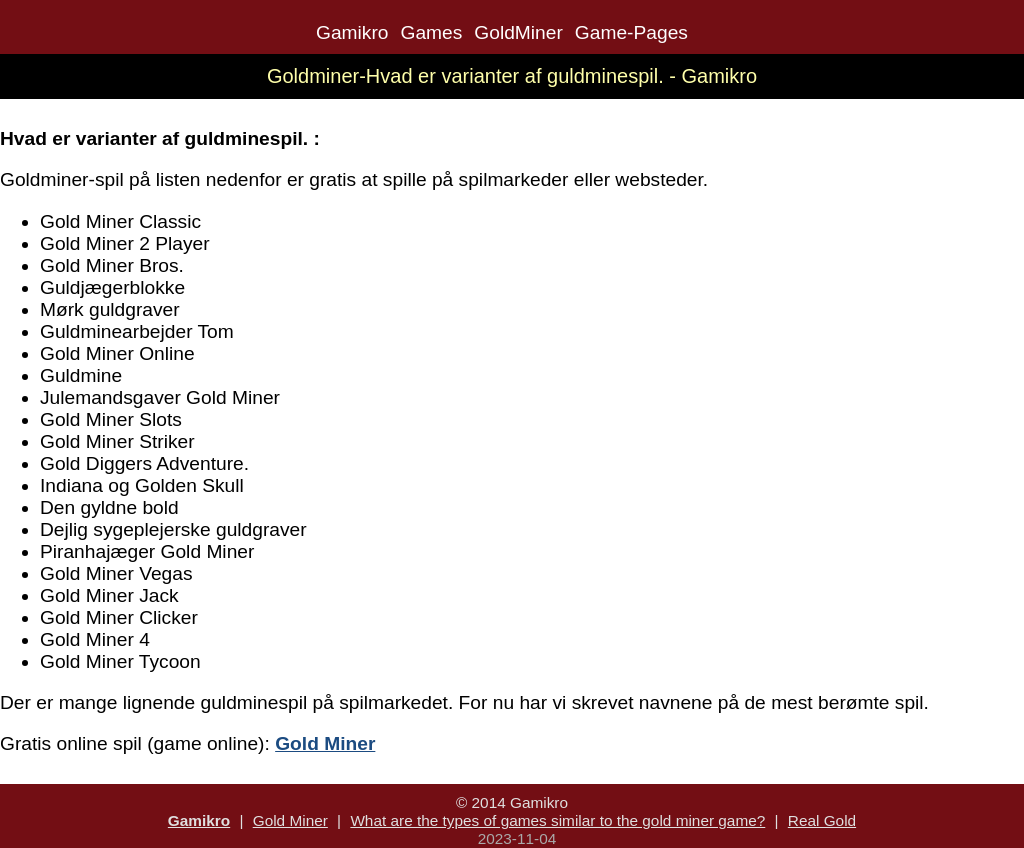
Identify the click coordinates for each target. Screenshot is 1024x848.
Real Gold (822, 820)
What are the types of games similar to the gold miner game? (557, 820)
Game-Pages (631, 32)
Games (431, 32)
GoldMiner (518, 32)
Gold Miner (290, 820)
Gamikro (352, 32)
